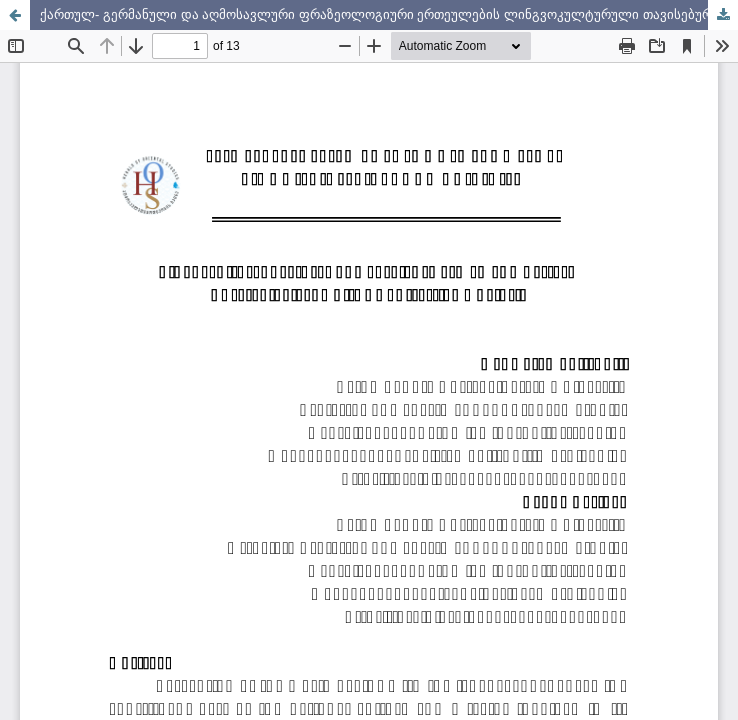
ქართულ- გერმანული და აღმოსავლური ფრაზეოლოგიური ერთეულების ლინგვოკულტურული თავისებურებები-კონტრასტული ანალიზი (389, 14)
